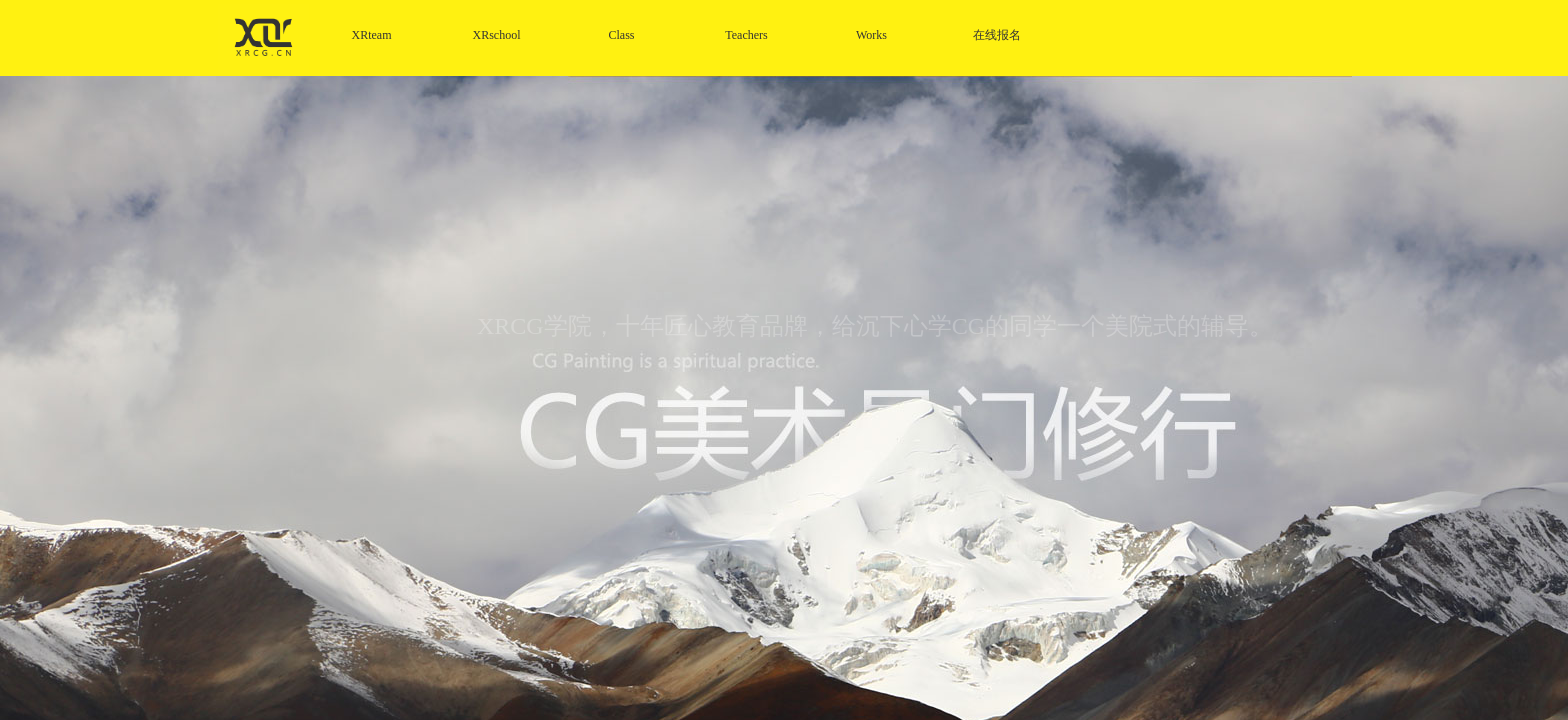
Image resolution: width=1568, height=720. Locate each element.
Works (871, 35)
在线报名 (997, 35)
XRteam (372, 35)
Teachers (746, 35)
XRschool (497, 35)
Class (621, 35)
